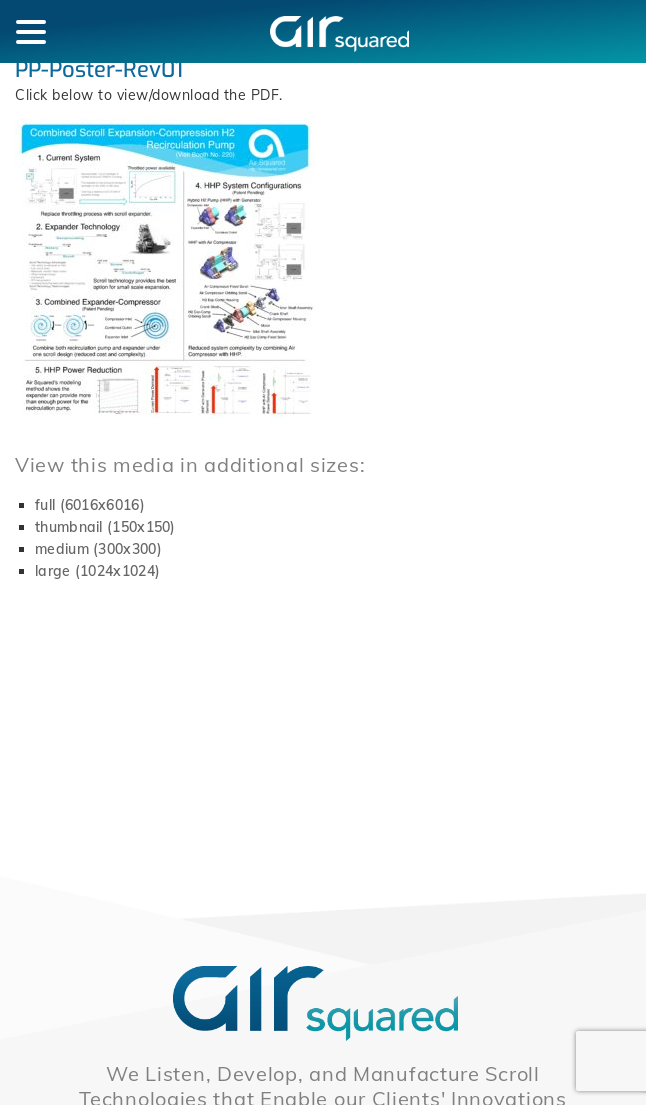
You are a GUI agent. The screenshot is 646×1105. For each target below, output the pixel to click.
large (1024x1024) (97, 571)
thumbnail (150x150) (105, 527)
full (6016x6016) (90, 505)
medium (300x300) (98, 549)
